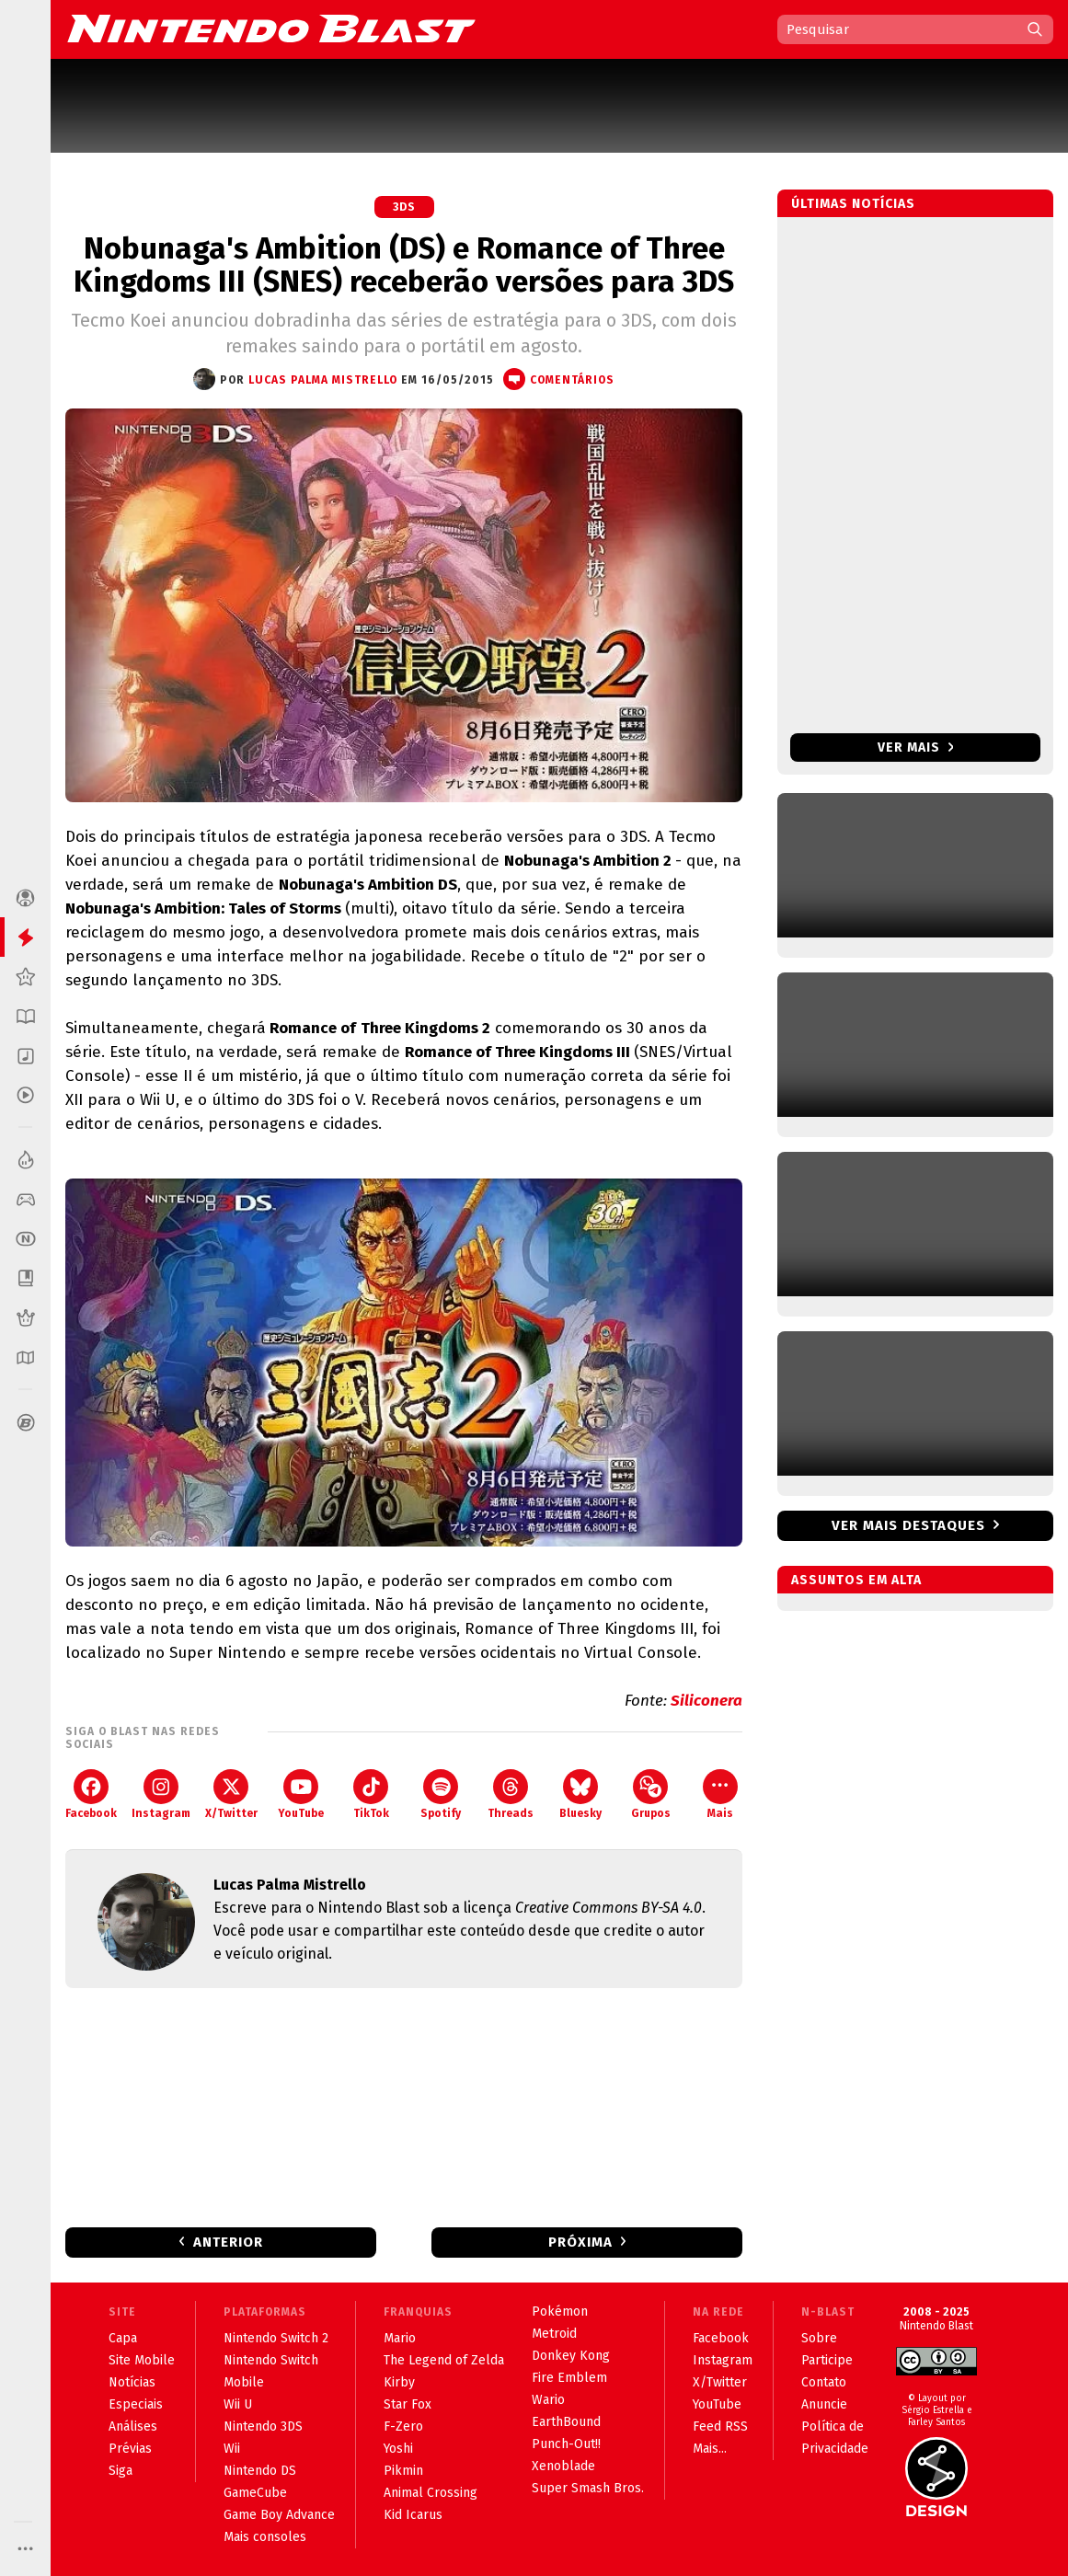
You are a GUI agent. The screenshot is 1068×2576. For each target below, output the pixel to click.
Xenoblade (563, 2466)
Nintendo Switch (271, 2360)
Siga (120, 2470)
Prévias (130, 2448)
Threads (511, 1794)
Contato (823, 2382)
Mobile (244, 2382)
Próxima (580, 2242)
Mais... (710, 2448)
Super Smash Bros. (588, 2488)
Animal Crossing (430, 2493)
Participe (827, 2360)
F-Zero (403, 2426)
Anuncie (824, 2404)
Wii (232, 2448)
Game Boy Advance (279, 2515)
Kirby (399, 2382)
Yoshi (398, 2448)
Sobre (819, 2338)
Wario (548, 2400)
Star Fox (407, 2404)
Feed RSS (720, 2426)
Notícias (132, 2382)
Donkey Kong (571, 2355)
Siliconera (706, 1700)
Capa (123, 2338)
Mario (400, 2338)
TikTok (371, 1794)
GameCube (255, 2493)
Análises (133, 2426)
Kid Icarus (413, 2515)
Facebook (91, 1794)
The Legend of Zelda (444, 2360)
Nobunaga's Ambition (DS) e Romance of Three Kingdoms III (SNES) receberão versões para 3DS (404, 265)
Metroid (554, 2333)
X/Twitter (231, 1794)
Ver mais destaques (908, 1525)
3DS (404, 207)
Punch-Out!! (566, 2444)
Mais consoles (265, 2537)
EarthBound (566, 2422)
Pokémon (560, 2311)
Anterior (228, 2242)
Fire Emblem (569, 2378)
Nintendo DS (260, 2470)
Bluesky (580, 1794)
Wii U (238, 2404)
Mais (720, 1794)
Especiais (136, 2404)
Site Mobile (142, 2360)
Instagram (161, 1794)
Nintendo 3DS (263, 2426)
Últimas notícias (853, 204)
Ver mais (916, 747)
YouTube (301, 1794)
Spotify (440, 1794)
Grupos (651, 1794)
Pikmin (403, 2470)
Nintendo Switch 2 (276, 2338)
